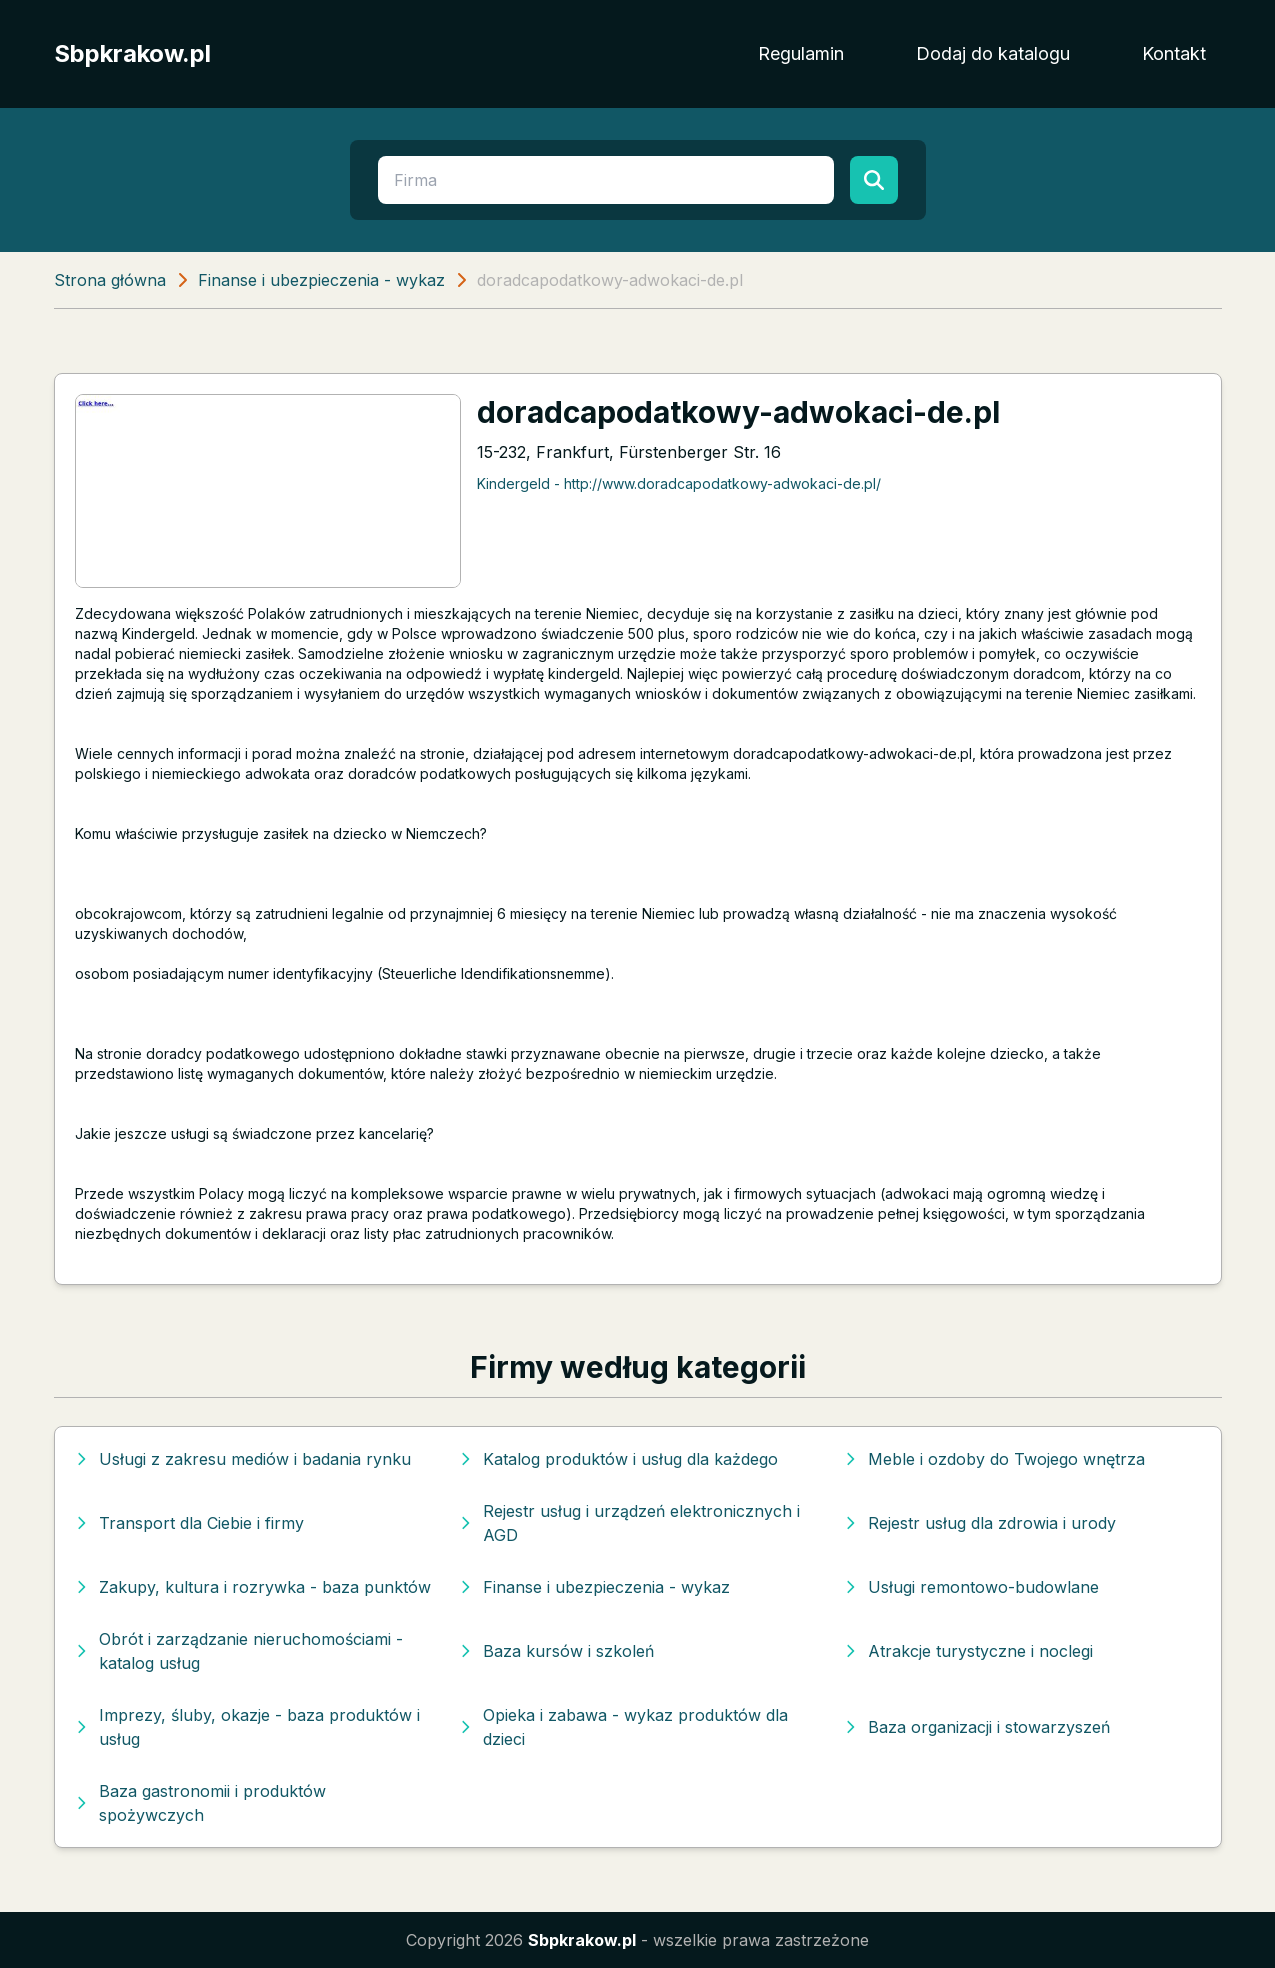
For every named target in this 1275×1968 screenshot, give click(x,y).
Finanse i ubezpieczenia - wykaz (321, 280)
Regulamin (801, 53)
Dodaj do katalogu (993, 53)
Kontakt (1174, 53)
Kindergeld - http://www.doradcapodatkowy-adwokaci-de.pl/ (679, 483)
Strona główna (110, 280)
